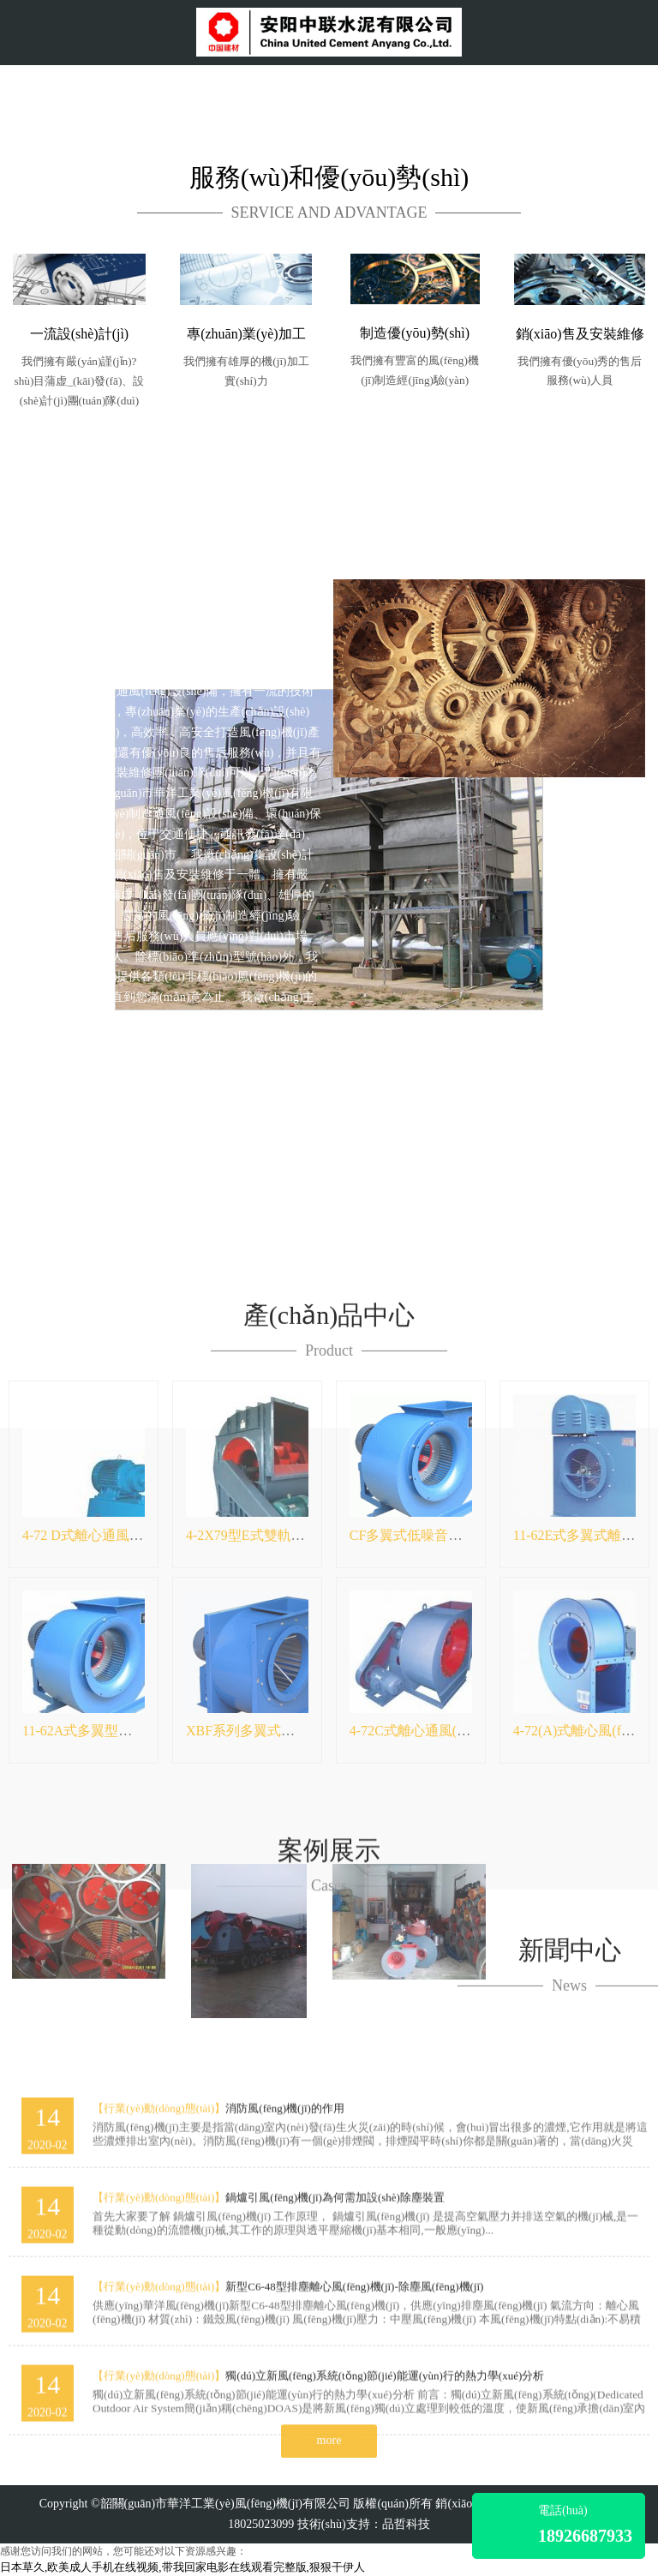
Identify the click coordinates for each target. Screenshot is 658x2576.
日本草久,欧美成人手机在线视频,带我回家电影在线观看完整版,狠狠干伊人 (182, 2567)
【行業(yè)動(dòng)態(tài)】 (159, 2365)
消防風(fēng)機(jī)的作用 (284, 2365)
